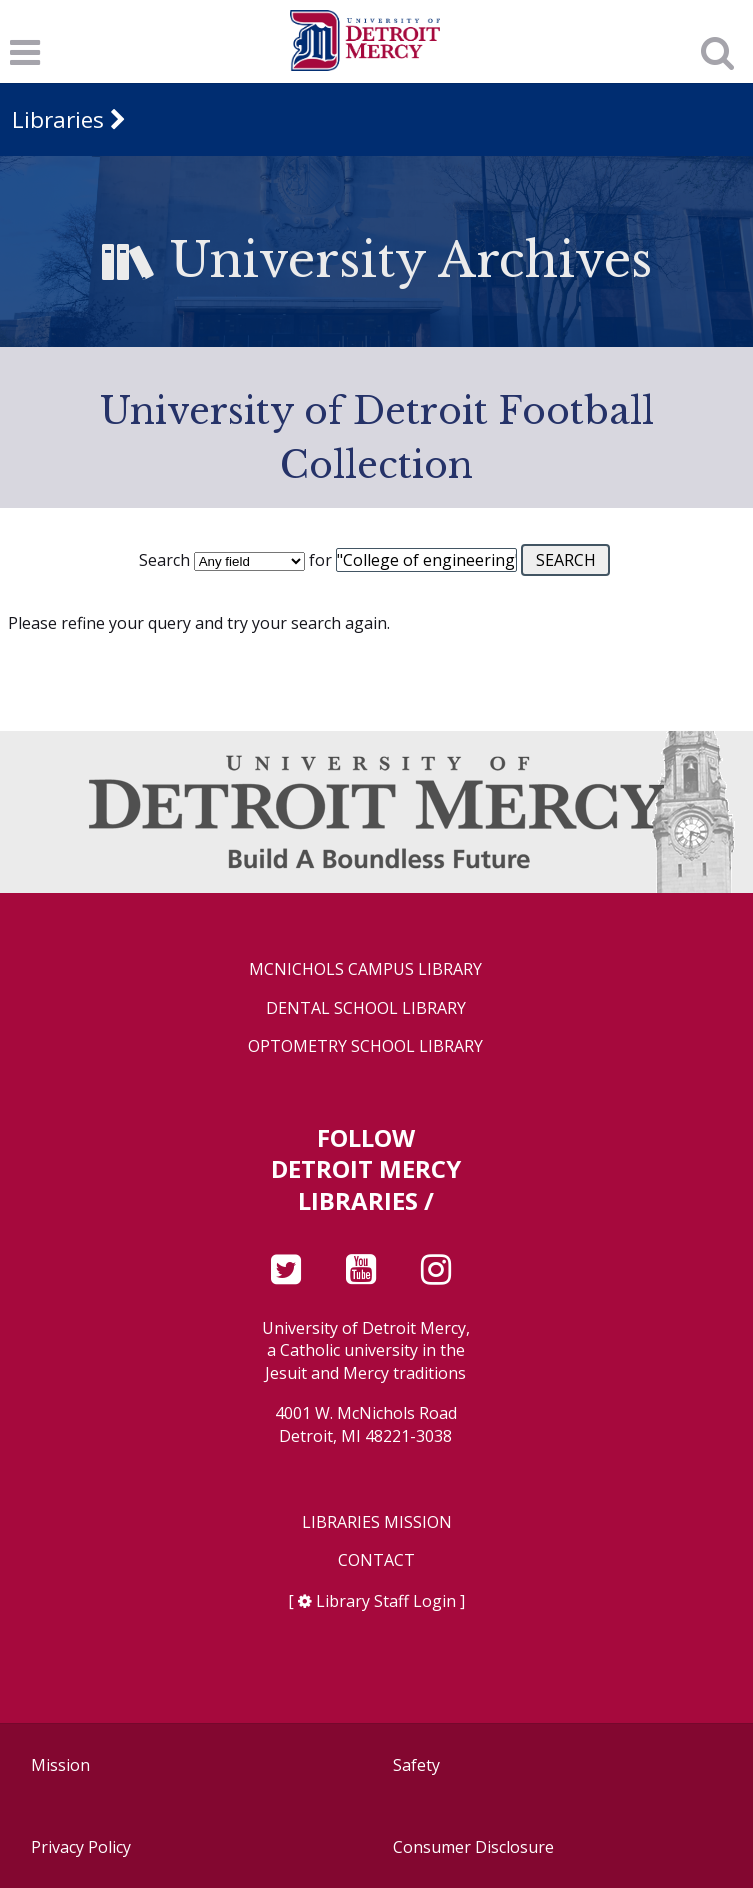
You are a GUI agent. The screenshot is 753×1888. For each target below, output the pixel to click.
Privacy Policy (81, 1847)
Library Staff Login (386, 1601)
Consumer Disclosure (473, 1847)
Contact (376, 1560)
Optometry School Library (365, 1046)
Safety (416, 1765)
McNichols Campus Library (365, 969)
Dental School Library (366, 1008)
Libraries (58, 119)
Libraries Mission (377, 1522)
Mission (60, 1765)
